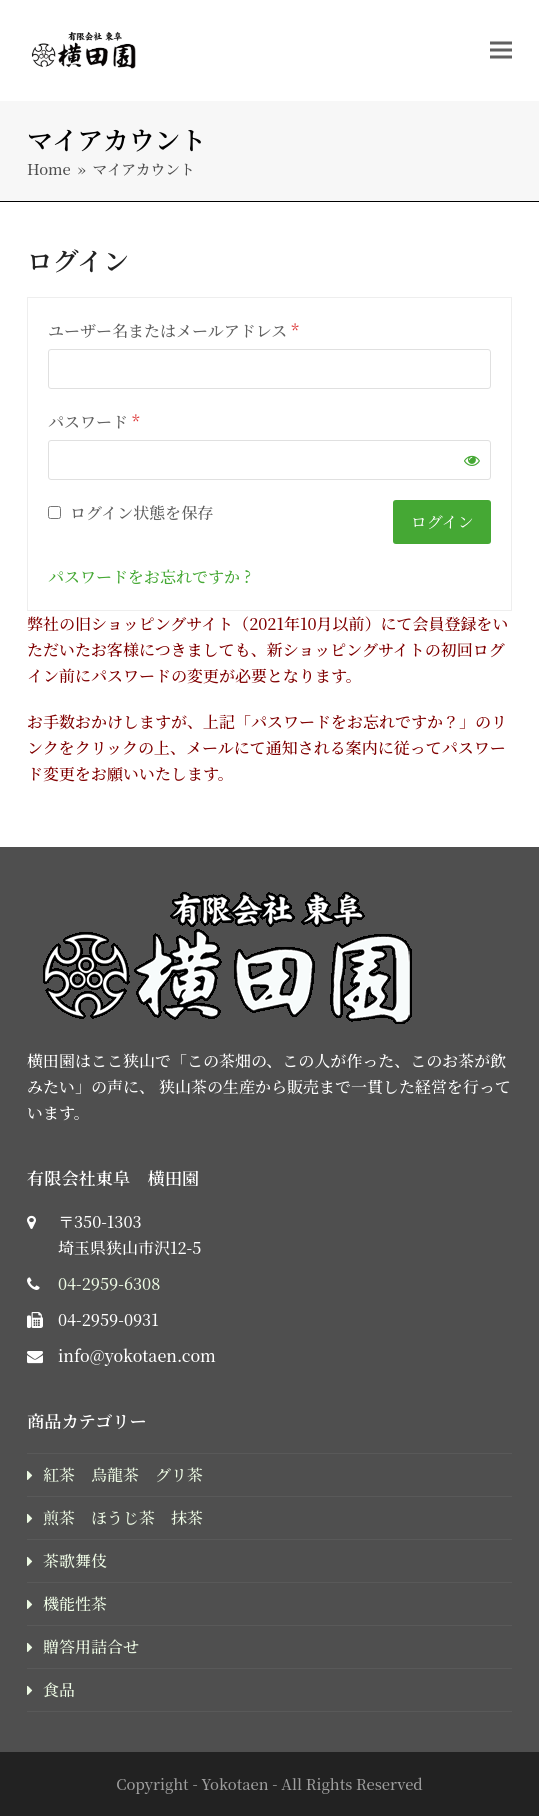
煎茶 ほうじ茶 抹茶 (123, 1517)
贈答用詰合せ (91, 1646)
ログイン (442, 521)
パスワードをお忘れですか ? (149, 576)
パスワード (94, 421)
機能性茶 (75, 1603)
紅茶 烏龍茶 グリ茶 (123, 1474)
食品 (59, 1689)
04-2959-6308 (109, 1283)
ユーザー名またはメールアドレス (173, 330)
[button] (501, 49)
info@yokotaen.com (137, 1355)
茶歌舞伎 (75, 1560)
